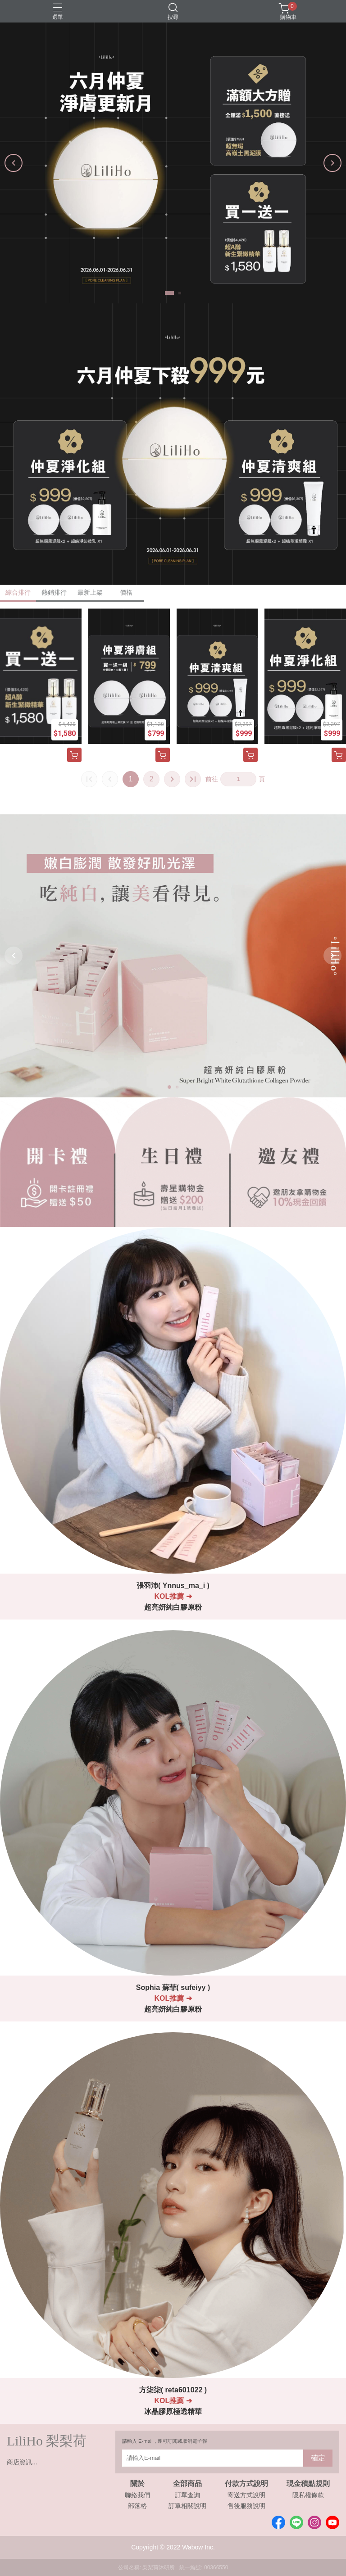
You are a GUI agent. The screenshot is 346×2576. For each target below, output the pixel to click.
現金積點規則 (308, 2483)
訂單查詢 (187, 2495)
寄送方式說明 (246, 2495)
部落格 (137, 2506)
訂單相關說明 (187, 2506)
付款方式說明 (246, 2483)
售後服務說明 (246, 2506)
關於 (137, 2483)
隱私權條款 (308, 2495)
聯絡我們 (137, 2495)
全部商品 (187, 2483)
